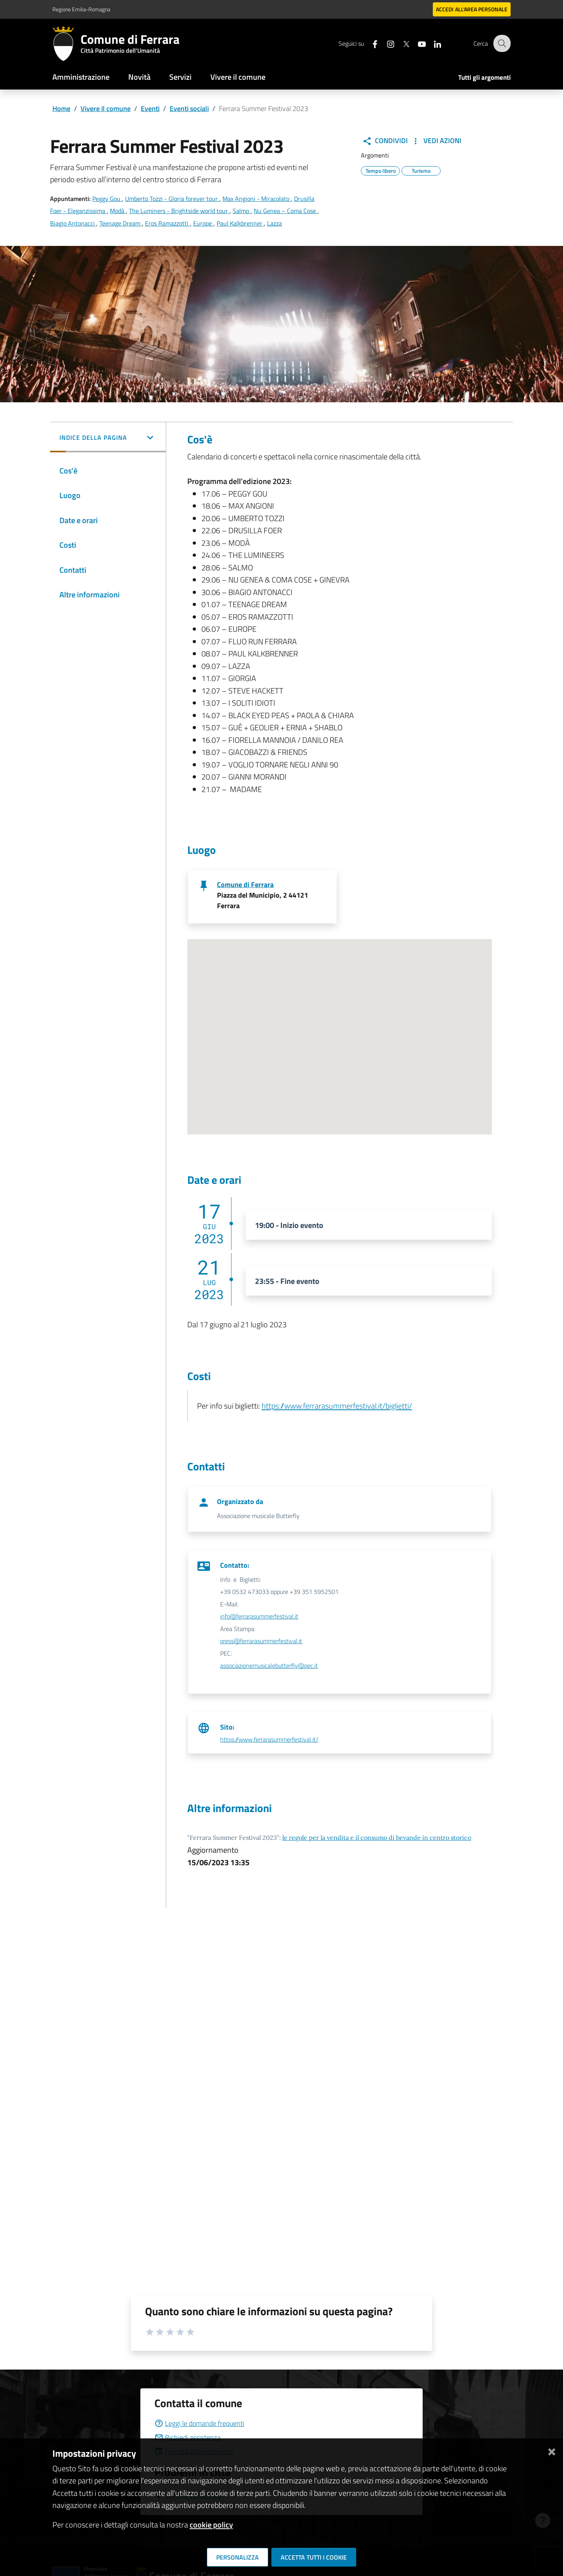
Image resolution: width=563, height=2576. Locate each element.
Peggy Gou (107, 198)
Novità (139, 77)
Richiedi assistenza (187, 2437)
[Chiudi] (551, 2450)
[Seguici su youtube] (416, 43)
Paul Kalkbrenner (240, 223)
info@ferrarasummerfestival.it (259, 1616)
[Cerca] (501, 43)
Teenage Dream (120, 223)
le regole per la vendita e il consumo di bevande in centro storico (376, 1837)
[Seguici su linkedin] (432, 43)
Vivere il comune (237, 77)
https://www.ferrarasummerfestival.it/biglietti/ (337, 1406)
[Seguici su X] (401, 43)
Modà (118, 210)
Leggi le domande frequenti (199, 2423)
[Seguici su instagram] (385, 43)
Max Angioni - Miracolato (256, 198)
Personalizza (237, 2557)
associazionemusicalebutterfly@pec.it (269, 1665)
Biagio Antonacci (73, 223)
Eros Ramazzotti (167, 223)
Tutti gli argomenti (484, 77)
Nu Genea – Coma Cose (285, 210)
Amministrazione (80, 77)
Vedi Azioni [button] (436, 140)
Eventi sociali (189, 108)
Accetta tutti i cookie (314, 2557)
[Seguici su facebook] (369, 43)
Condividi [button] (385, 140)
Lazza (274, 223)
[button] (108, 438)
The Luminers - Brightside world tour (179, 210)
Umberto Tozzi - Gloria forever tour (172, 198)
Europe (203, 223)
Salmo (242, 210)
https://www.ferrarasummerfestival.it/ (269, 1739)
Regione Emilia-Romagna (81, 9)
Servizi (180, 77)
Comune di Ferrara (245, 884)
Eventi (150, 108)
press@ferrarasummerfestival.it (261, 1641)
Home (61, 108)
